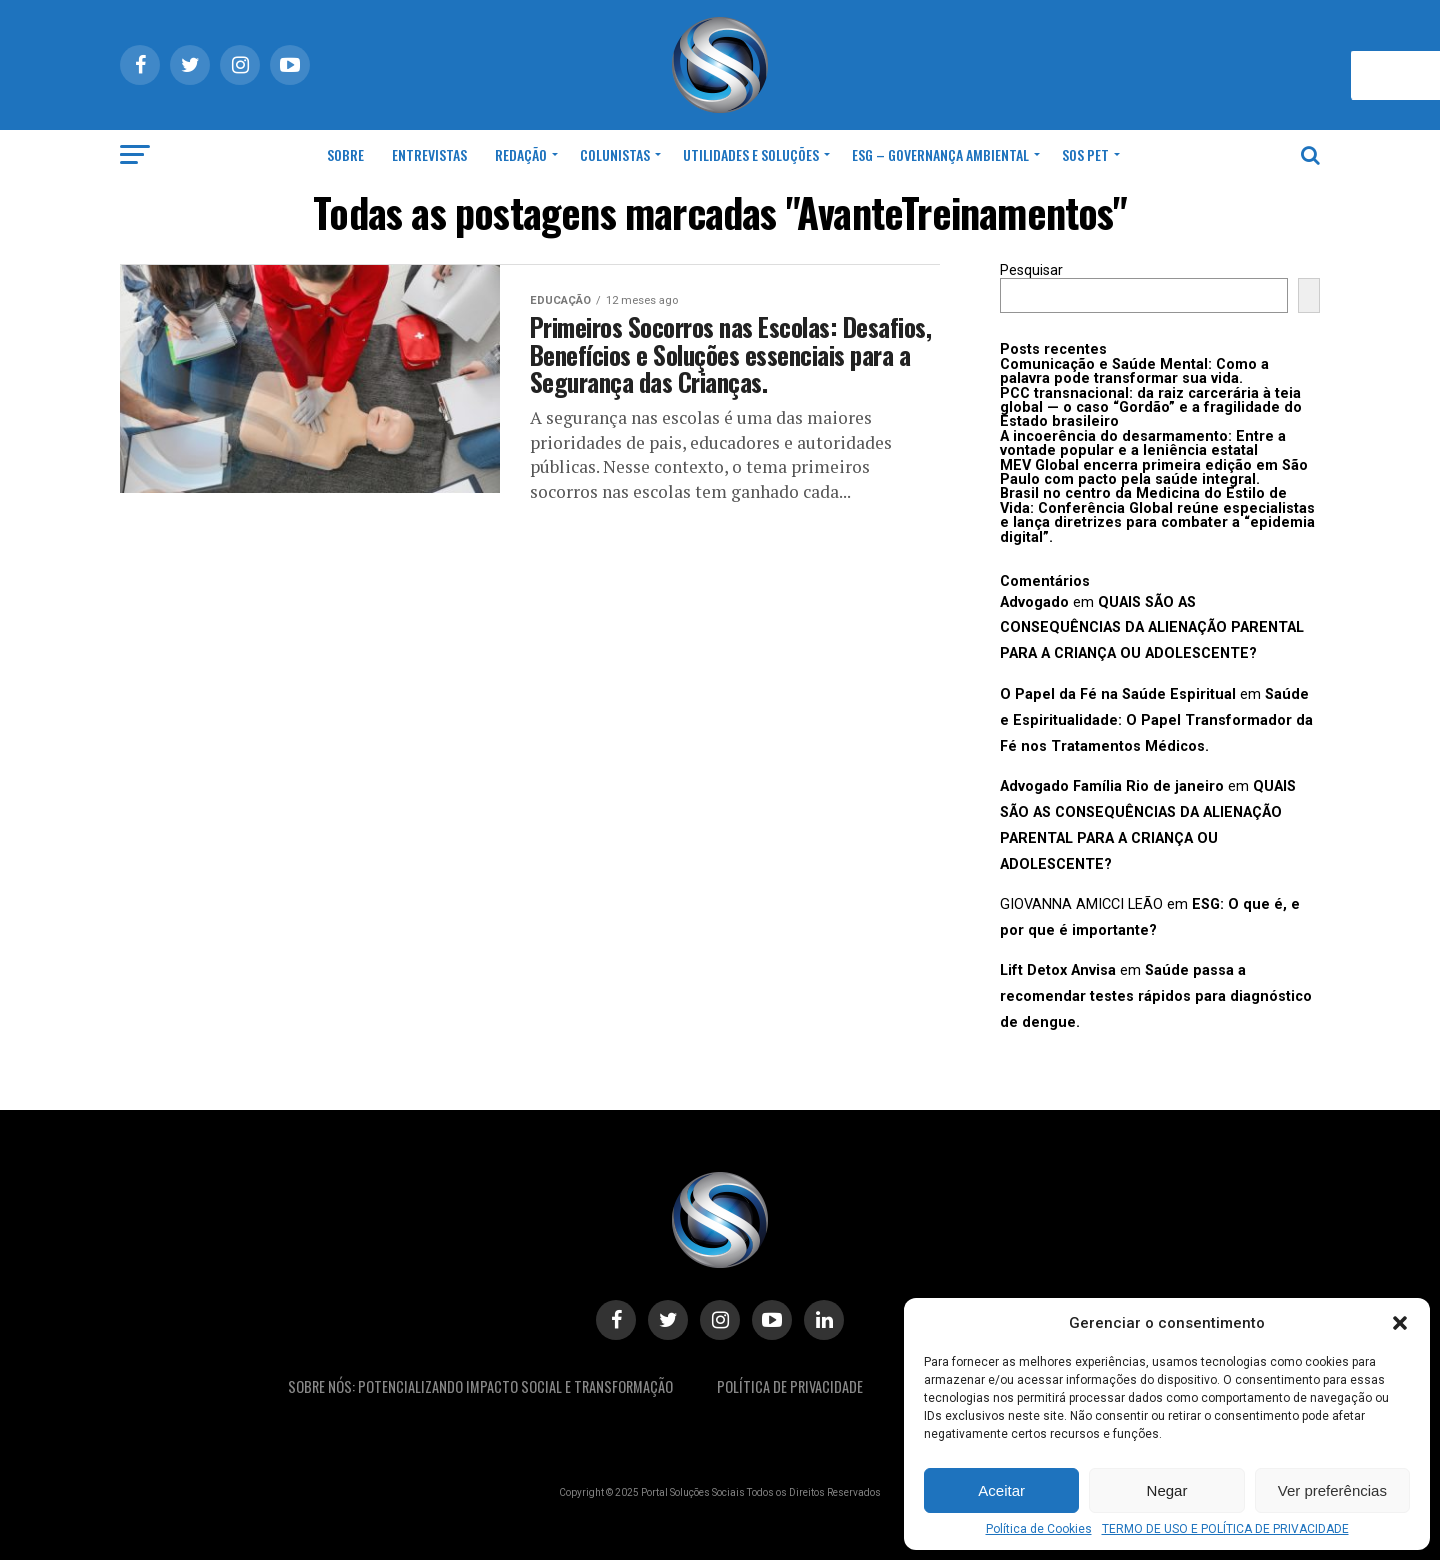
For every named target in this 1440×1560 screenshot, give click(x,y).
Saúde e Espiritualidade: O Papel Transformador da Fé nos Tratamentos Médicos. (1156, 720)
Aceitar (1001, 1490)
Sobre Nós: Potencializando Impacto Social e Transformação (480, 1386)
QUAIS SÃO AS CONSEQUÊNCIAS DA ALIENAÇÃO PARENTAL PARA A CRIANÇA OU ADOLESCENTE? (1152, 628)
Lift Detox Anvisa (1058, 970)
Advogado (1034, 602)
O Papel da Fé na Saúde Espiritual (1118, 694)
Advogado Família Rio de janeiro (1112, 786)
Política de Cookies (1039, 1529)
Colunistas (615, 154)
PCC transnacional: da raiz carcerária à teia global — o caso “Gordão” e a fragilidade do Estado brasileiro (1151, 408)
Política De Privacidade (790, 1386)
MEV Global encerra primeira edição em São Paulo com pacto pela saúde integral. (1154, 472)
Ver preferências (1332, 1490)
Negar (1167, 1490)
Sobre (345, 154)
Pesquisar (1031, 270)
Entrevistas (429, 154)
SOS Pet (1085, 154)
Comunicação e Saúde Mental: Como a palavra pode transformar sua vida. (1134, 371)
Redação (521, 154)
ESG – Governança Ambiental (940, 154)
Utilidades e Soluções (751, 154)
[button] (1400, 1323)
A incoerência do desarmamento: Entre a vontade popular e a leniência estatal (1143, 443)
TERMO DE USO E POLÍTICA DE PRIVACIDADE (1225, 1529)
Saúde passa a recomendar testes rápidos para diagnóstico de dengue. (1156, 996)
